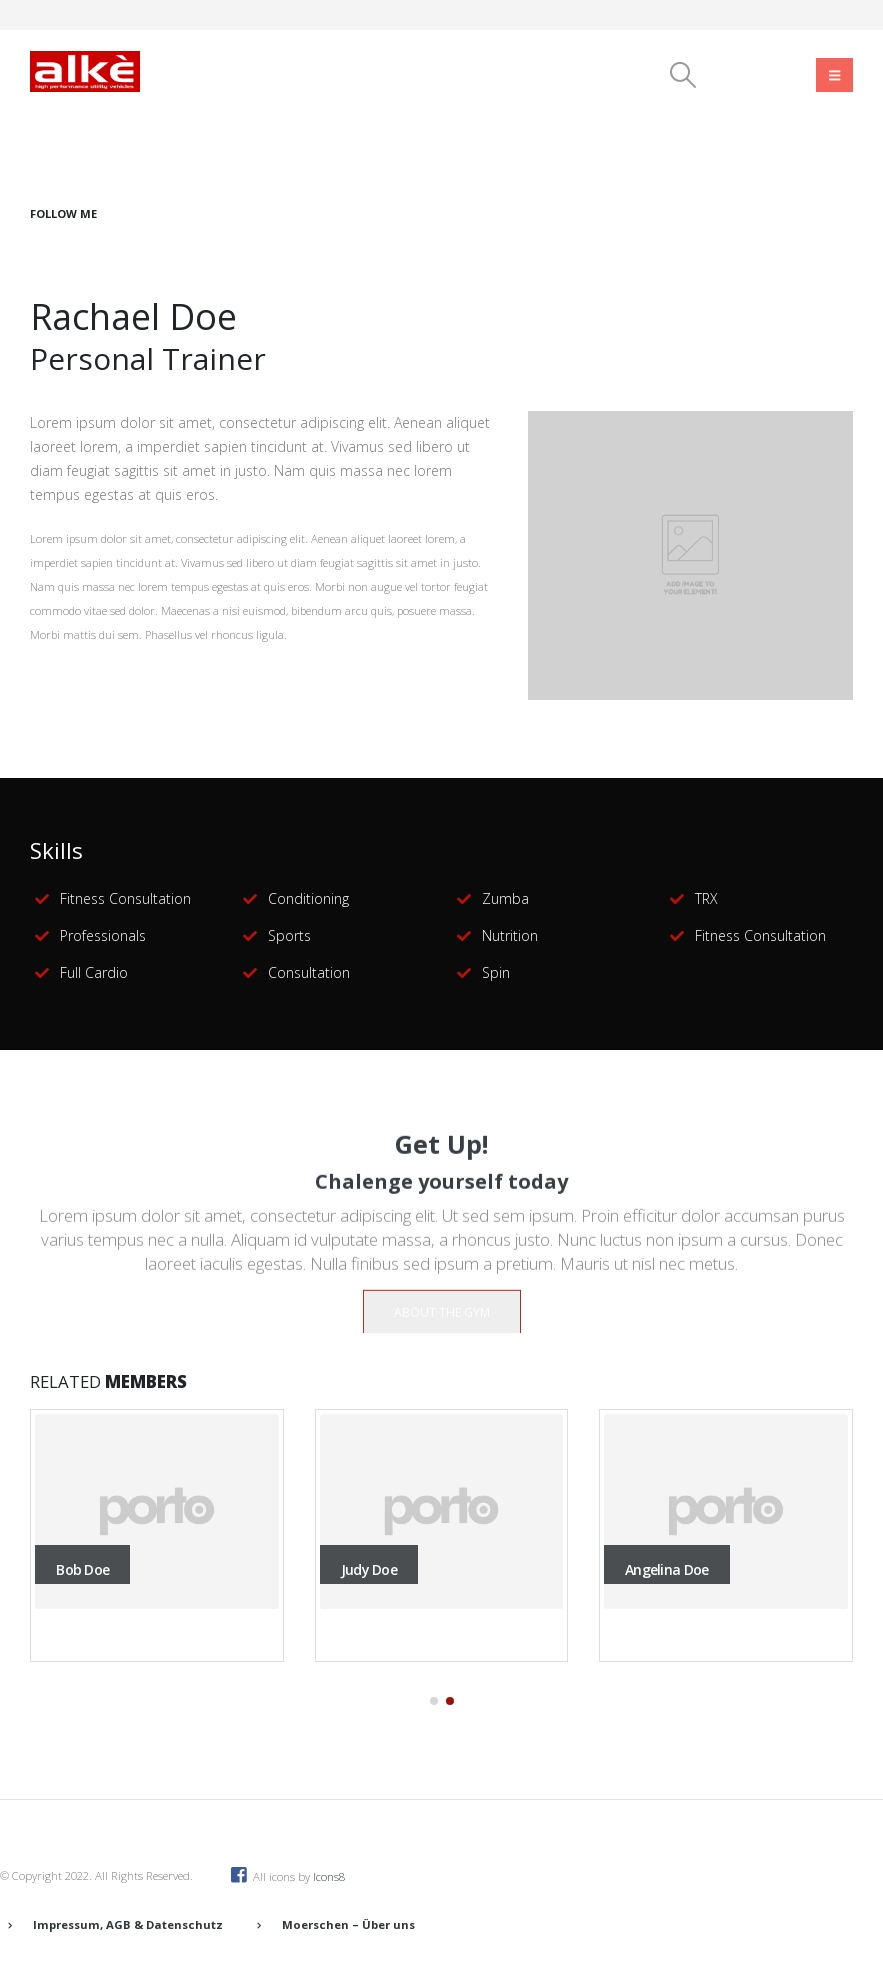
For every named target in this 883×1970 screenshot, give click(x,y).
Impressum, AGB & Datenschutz (128, 1924)
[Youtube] (760, 75)
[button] (683, 75)
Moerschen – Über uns (348, 1924)
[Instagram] (787, 75)
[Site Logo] (85, 71)
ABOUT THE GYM (442, 1325)
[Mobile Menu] (834, 75)
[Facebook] (733, 75)
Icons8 (329, 1876)
